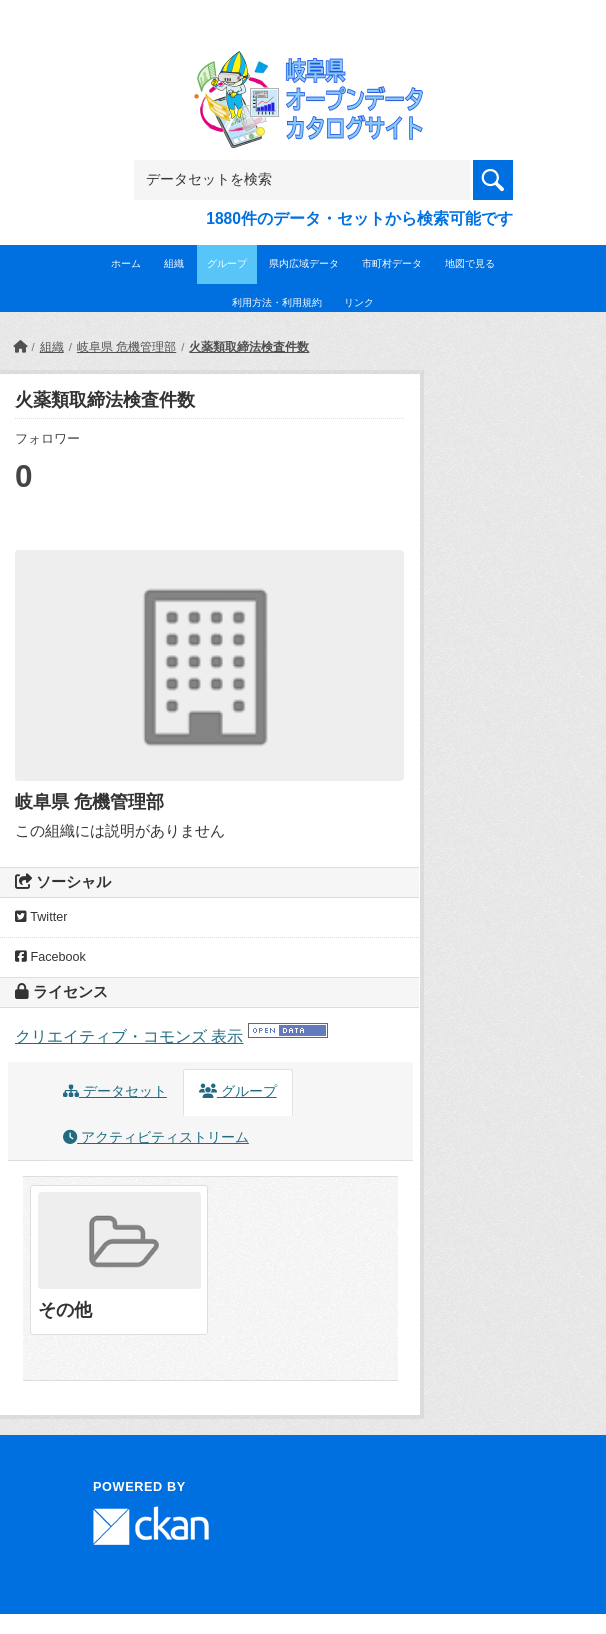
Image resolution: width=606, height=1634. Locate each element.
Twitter (41, 917)
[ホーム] (20, 347)
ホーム (126, 263)
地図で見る (470, 263)
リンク (359, 302)
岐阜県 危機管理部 (126, 347)
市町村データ (392, 263)
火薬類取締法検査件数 (249, 347)
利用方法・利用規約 (277, 302)
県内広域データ (304, 263)
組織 (174, 263)
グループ (227, 263)
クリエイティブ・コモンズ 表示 (129, 1036)
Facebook (50, 957)
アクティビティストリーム (156, 1137)
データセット (115, 1091)
